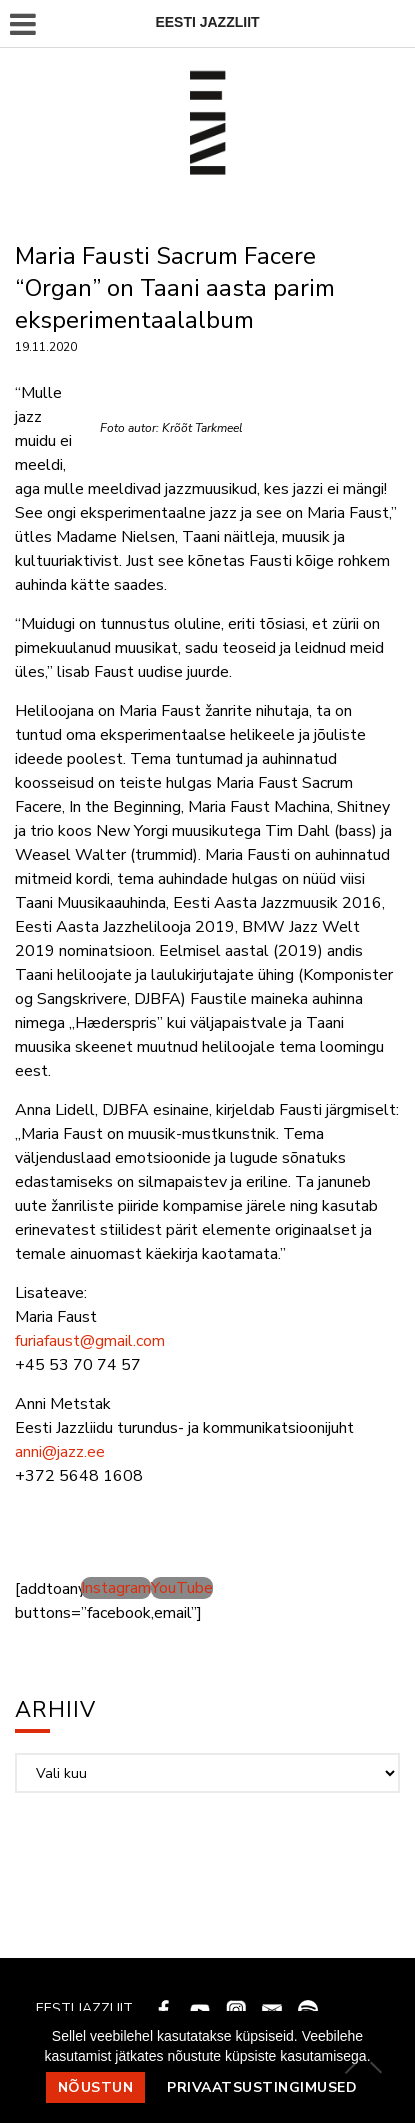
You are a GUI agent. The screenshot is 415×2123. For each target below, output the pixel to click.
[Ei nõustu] (375, 2067)
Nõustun (96, 2087)
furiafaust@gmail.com (90, 1341)
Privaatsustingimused (262, 2087)
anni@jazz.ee (60, 1452)
